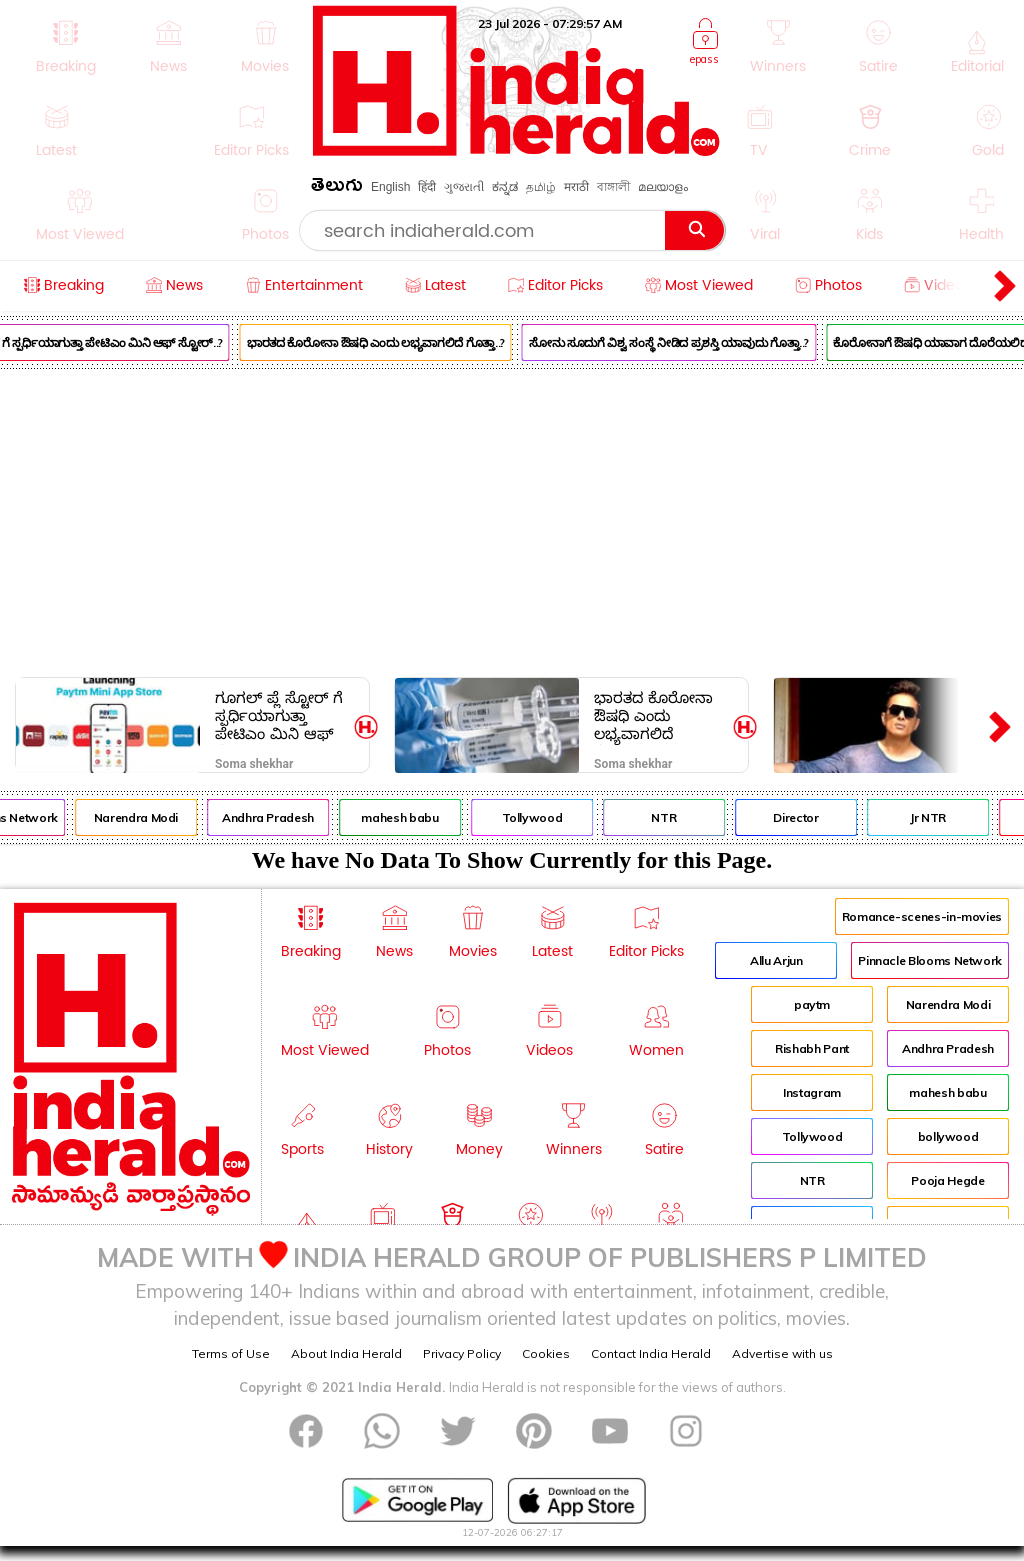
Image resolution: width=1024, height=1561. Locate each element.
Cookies (546, 1353)
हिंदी (427, 187)
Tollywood (538, 817)
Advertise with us (782, 1353)
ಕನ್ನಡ (505, 187)
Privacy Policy (462, 1353)
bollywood (948, 1136)
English (390, 187)
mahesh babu (406, 817)
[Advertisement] (512, 519)
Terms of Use (231, 1353)
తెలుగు (337, 188)
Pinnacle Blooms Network (930, 960)
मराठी (576, 187)
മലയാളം (663, 187)
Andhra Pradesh (275, 817)
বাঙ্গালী (613, 187)
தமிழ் (541, 187)
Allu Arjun (776, 960)
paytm (812, 1004)
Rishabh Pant (812, 1048)
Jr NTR (935, 817)
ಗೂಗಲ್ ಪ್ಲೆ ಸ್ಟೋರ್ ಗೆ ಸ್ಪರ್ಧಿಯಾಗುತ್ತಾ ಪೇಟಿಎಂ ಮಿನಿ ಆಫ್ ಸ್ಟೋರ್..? (279, 715)
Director (802, 817)
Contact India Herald (651, 1353)
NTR (670, 817)
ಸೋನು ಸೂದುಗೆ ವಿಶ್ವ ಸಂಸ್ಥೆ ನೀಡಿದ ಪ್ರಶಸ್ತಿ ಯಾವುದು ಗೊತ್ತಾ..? (676, 342)
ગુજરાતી (464, 187)
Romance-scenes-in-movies (922, 916)
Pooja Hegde (947, 1180)
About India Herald (346, 1353)
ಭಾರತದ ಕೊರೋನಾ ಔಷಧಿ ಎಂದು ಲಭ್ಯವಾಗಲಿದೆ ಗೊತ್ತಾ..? (383, 342)
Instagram (812, 1092)
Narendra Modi (143, 817)
